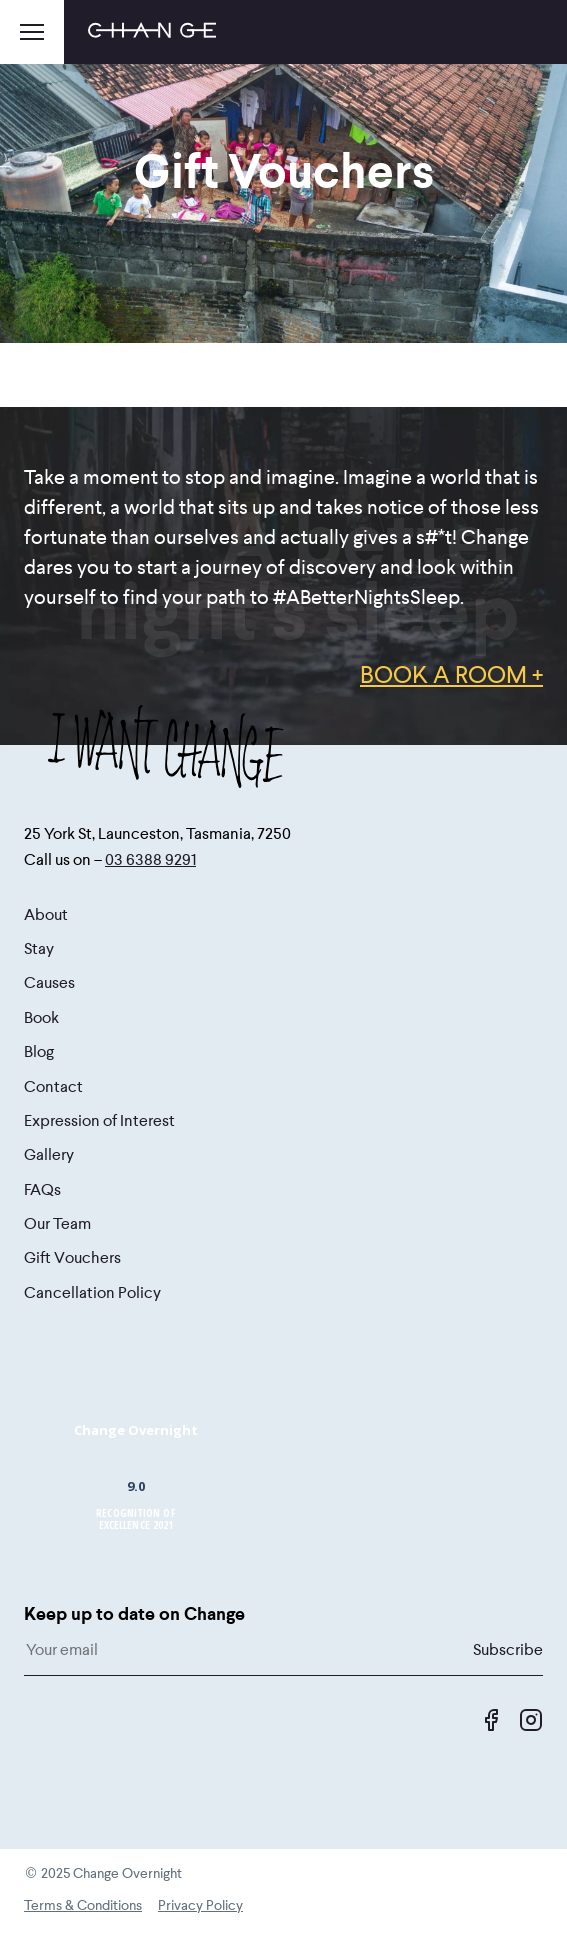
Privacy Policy (200, 1905)
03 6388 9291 (150, 859)
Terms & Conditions (83, 1905)
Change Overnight (136, 1430)
